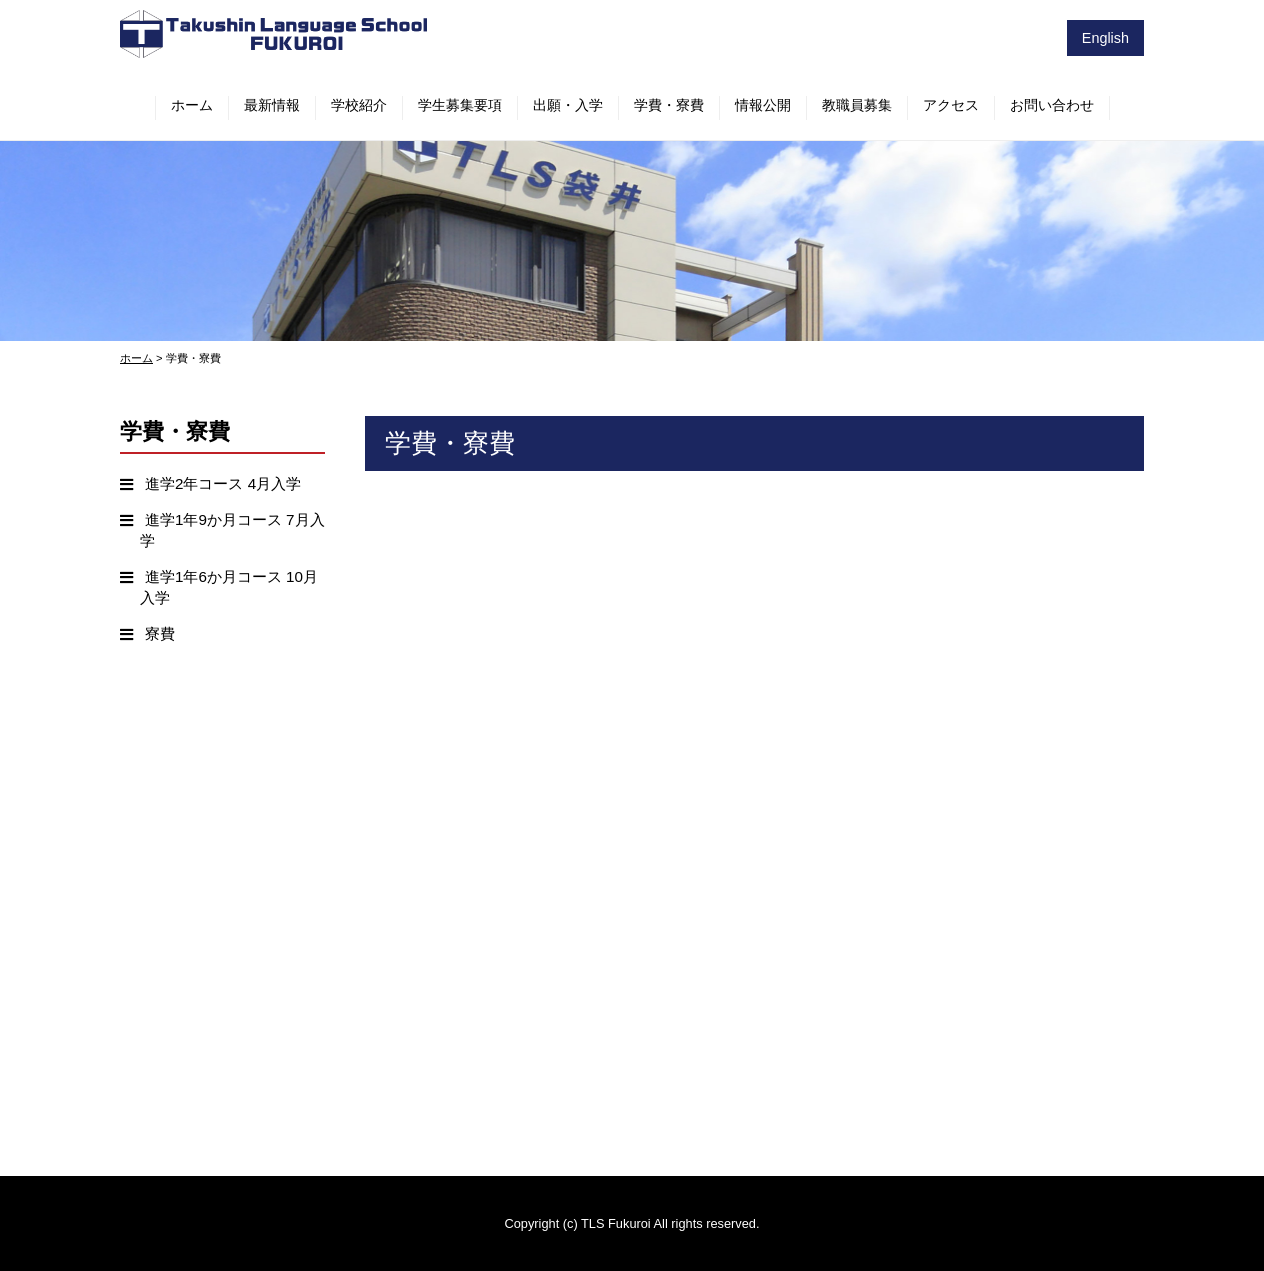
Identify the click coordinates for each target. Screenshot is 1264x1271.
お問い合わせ (1052, 105)
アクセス (951, 105)
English (1105, 38)
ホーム (192, 105)
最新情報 (272, 105)
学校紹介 (359, 105)
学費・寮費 (669, 105)
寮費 (160, 633)
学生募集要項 (460, 105)
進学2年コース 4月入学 (223, 483)
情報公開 (763, 105)
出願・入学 (568, 105)
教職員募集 (857, 105)
